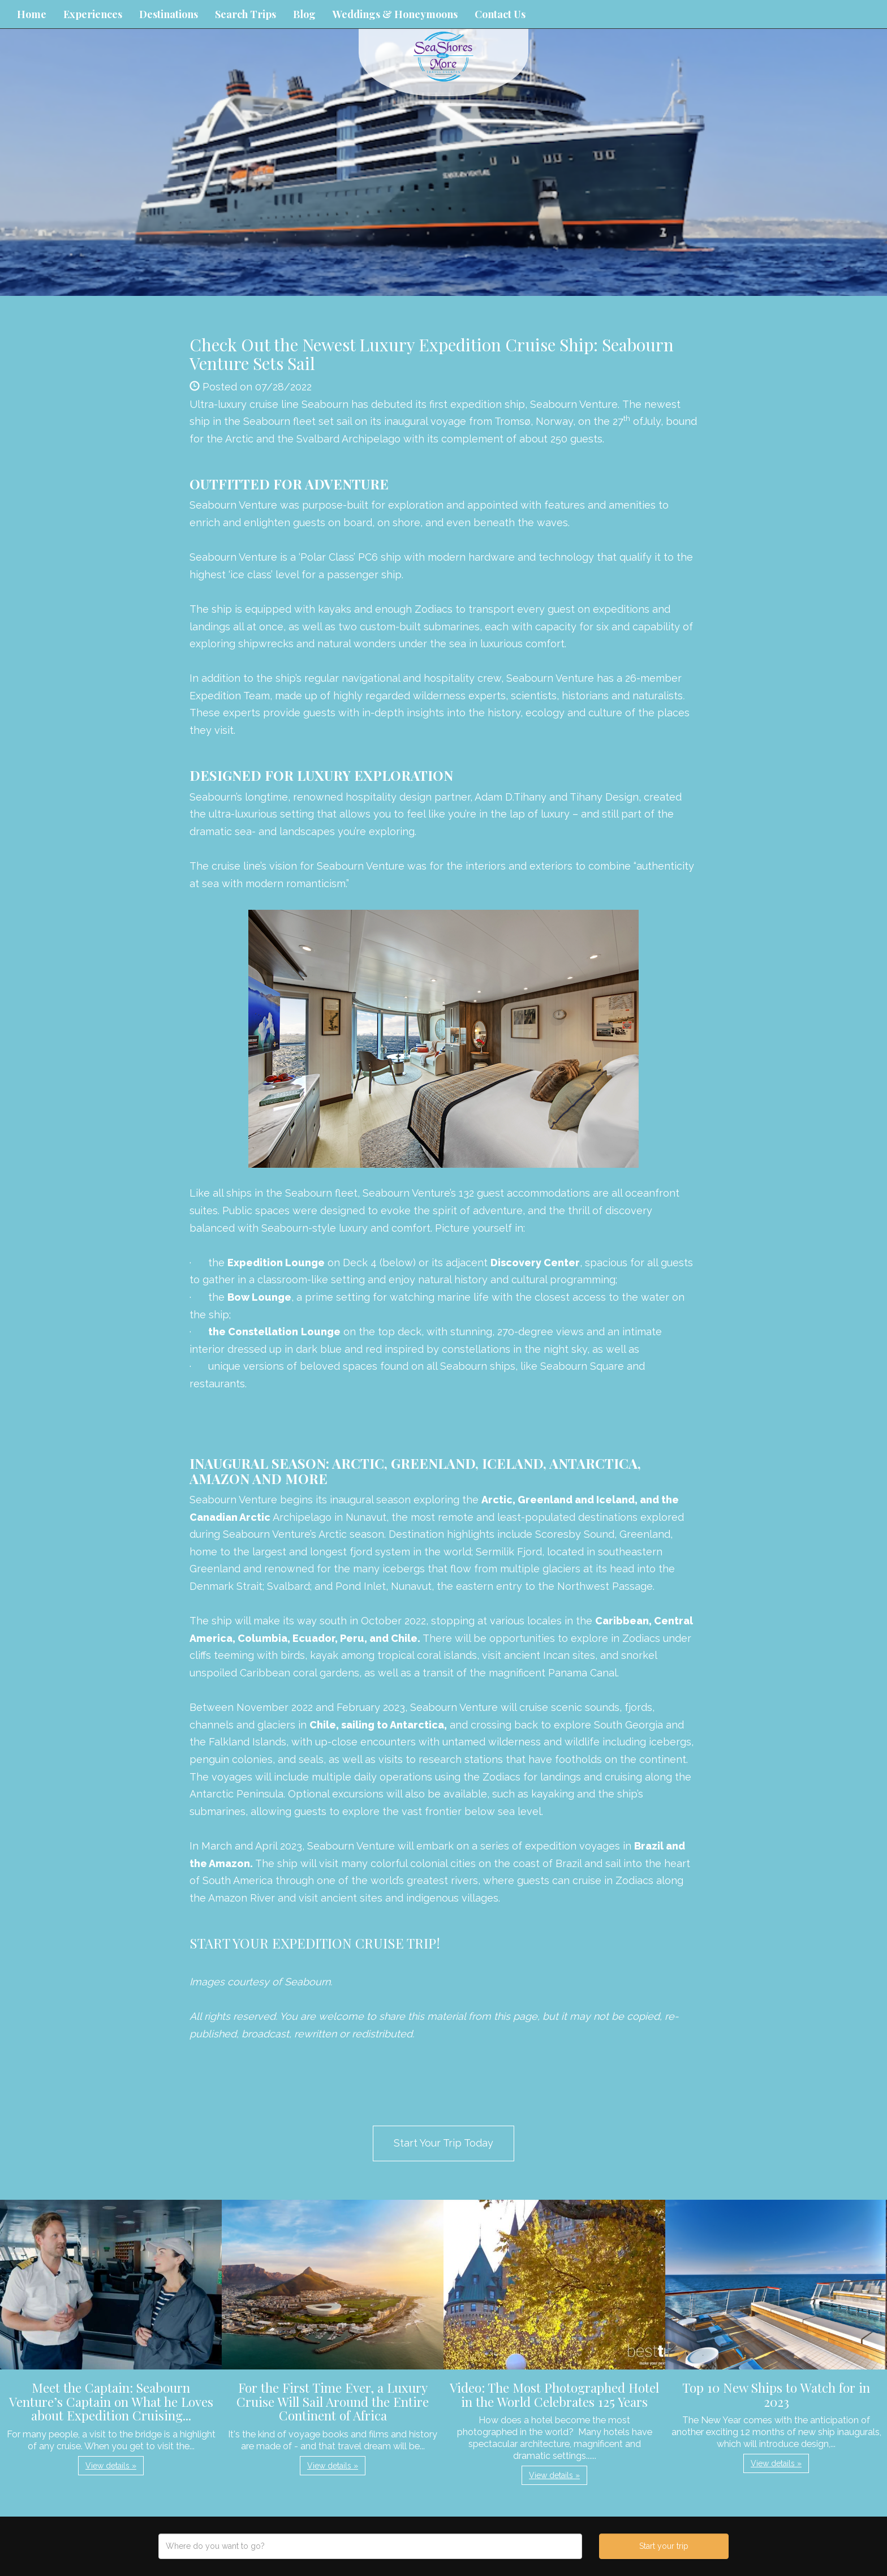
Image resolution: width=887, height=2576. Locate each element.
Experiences (92, 14)
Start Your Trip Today (443, 2143)
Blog (304, 14)
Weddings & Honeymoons (395, 14)
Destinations (168, 14)
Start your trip (663, 2546)
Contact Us (500, 14)
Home (31, 14)
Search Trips (245, 14)
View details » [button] (110, 2465)
